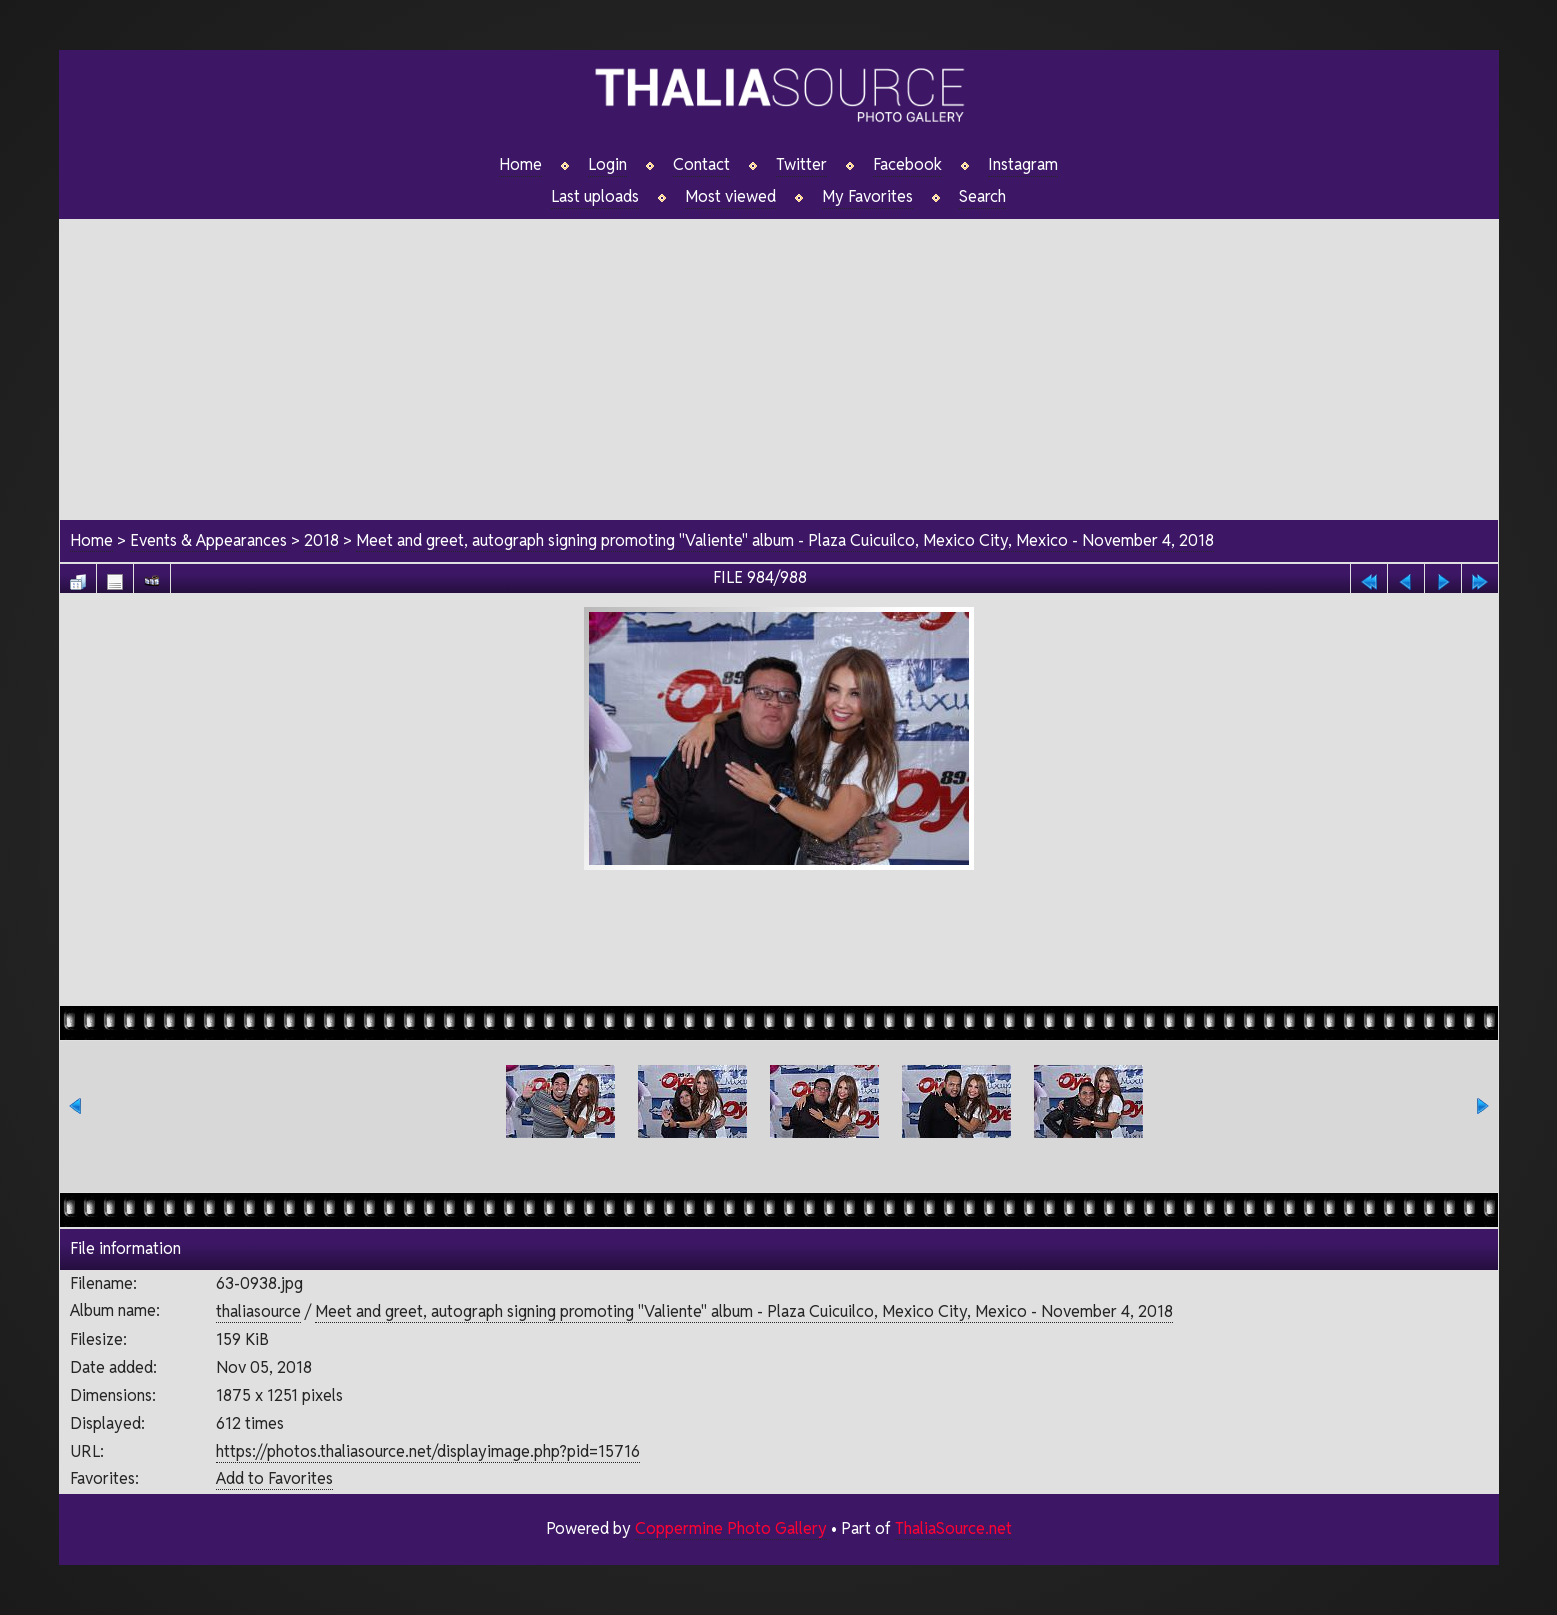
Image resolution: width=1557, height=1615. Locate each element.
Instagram (1023, 165)
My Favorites (867, 197)
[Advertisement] (779, 359)
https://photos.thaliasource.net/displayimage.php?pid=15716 (428, 1451)
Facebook (907, 165)
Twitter (801, 165)
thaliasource (258, 1311)
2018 (321, 540)
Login (607, 165)
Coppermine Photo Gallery (731, 1528)
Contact (701, 165)
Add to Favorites (274, 1478)
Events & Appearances (208, 540)
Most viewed (730, 197)
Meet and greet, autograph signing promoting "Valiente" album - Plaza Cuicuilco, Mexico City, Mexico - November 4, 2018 (785, 540)
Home (520, 165)
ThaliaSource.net (953, 1528)
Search (982, 197)
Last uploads (595, 197)
